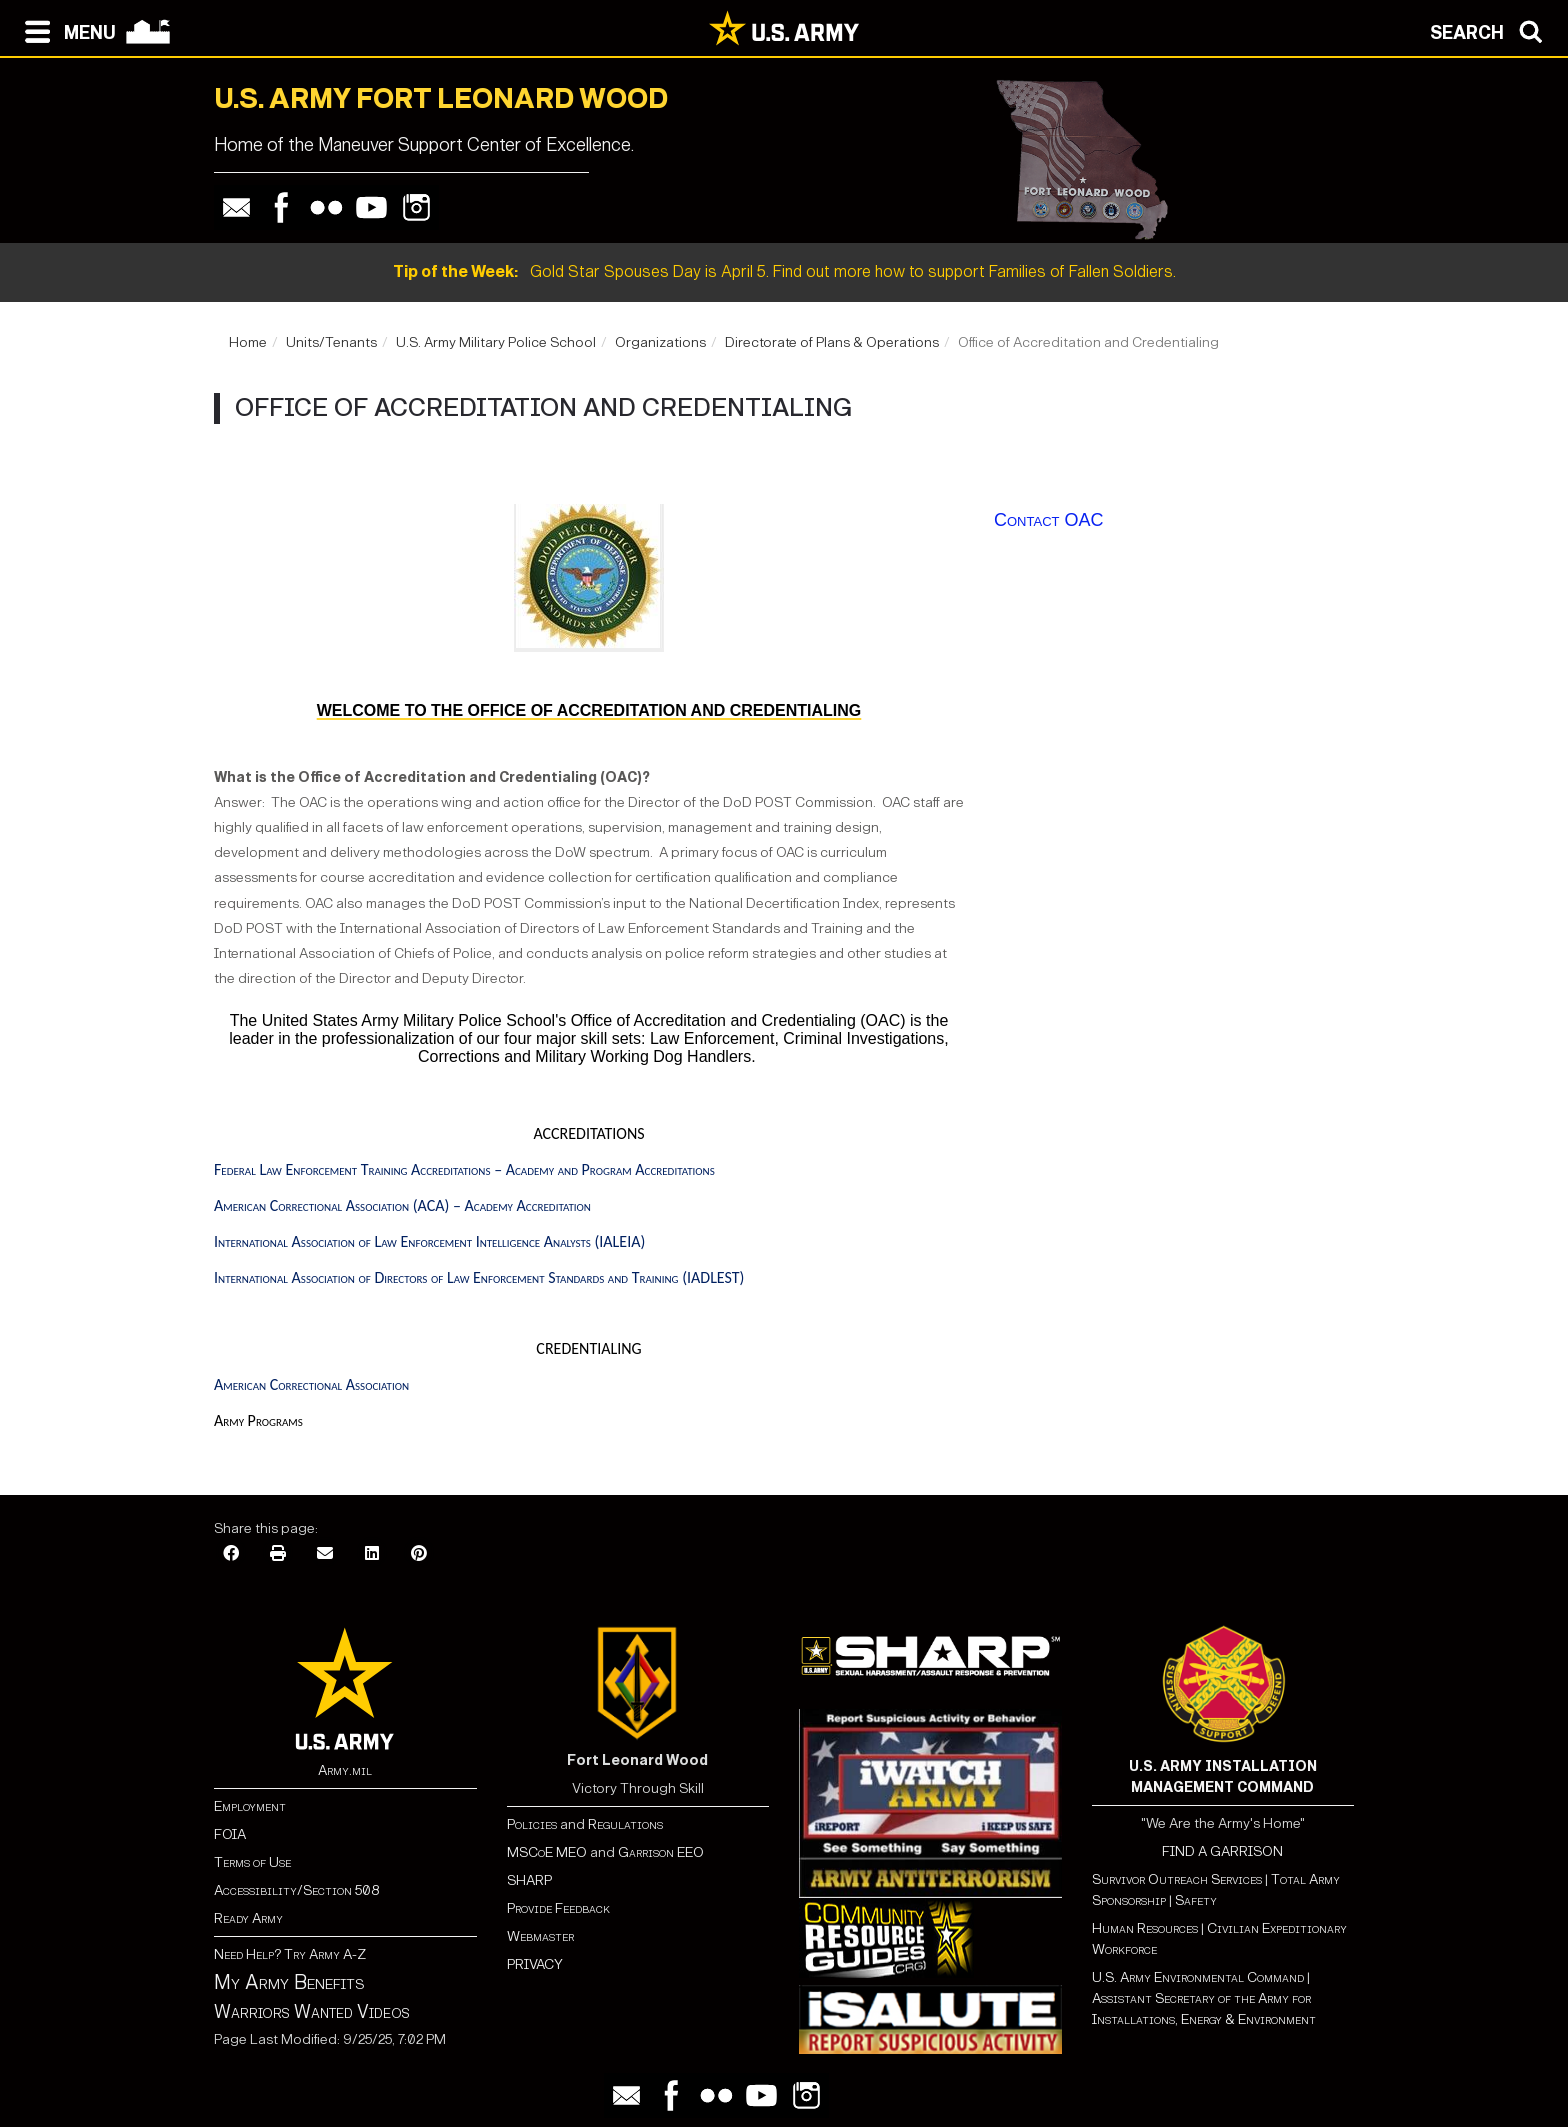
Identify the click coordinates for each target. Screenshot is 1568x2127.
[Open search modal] (1491, 30)
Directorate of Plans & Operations (832, 342)
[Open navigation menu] (65, 30)
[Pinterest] (419, 1554)
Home (248, 342)
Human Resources (1145, 1928)
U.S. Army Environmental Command (1198, 1977)
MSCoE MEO (547, 1852)
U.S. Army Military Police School (496, 342)
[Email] (325, 1554)
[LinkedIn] (372, 1554)
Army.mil (345, 1770)
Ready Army (248, 1918)
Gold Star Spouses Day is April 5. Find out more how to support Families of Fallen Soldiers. (784, 271)
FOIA (230, 1834)
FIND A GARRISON (1222, 1851)
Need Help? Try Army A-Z (290, 1954)
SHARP (529, 1880)
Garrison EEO (661, 1852)
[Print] (278, 1554)
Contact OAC (1048, 520)
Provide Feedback (558, 1908)
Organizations (660, 342)
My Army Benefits (289, 1982)
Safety (1196, 1900)
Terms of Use (252, 1862)
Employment (250, 1806)
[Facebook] (231, 1554)
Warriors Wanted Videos (312, 2012)
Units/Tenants (331, 342)
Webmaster (540, 1936)
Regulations (625, 1824)
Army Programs (258, 1420)
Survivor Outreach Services (1177, 1879)
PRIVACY (535, 1964)
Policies (533, 1824)
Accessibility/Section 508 (296, 1890)
